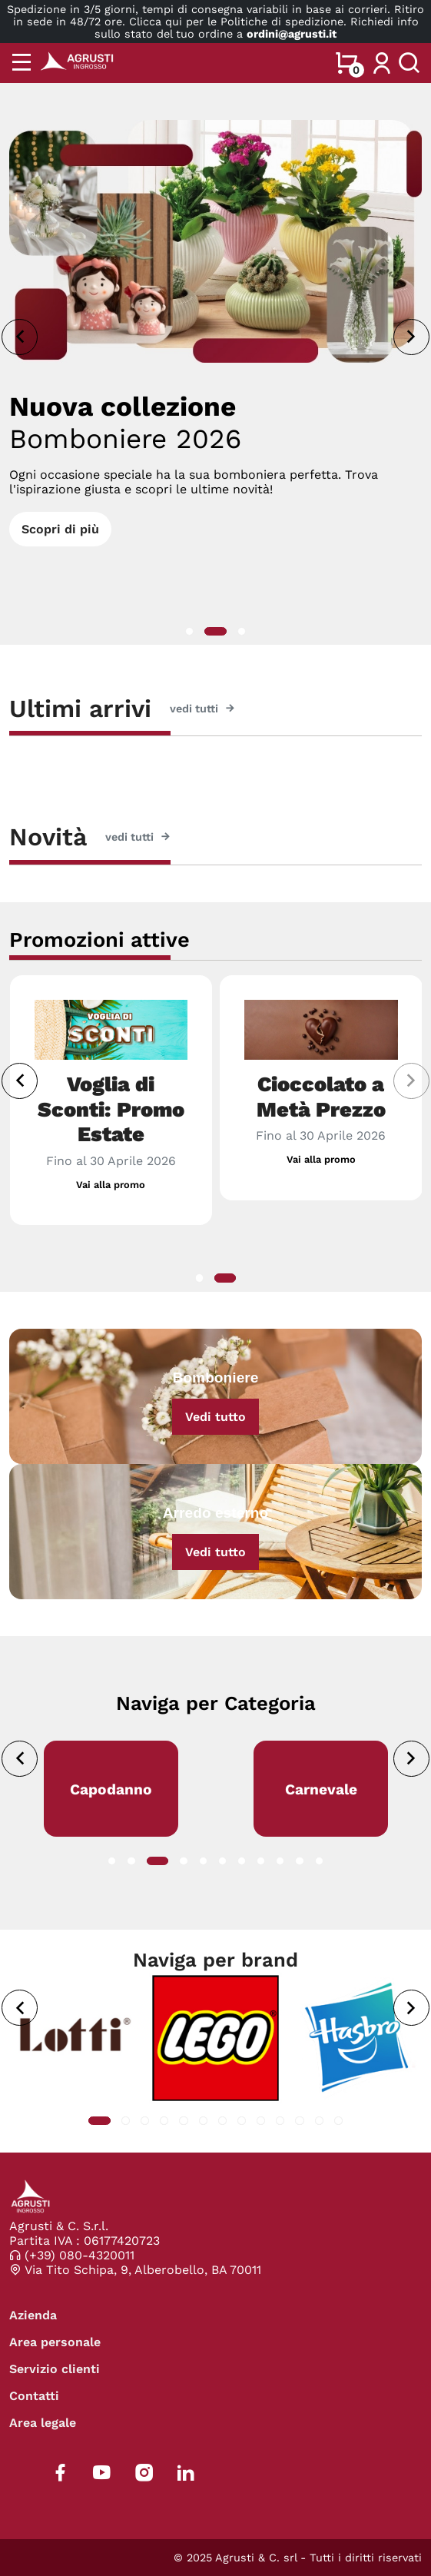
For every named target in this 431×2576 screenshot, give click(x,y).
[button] (189, 631)
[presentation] (20, 337)
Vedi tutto (215, 1416)
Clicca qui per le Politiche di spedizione (236, 21)
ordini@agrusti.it (292, 34)
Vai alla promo (110, 1184)
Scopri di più (60, 529)
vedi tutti (202, 708)
